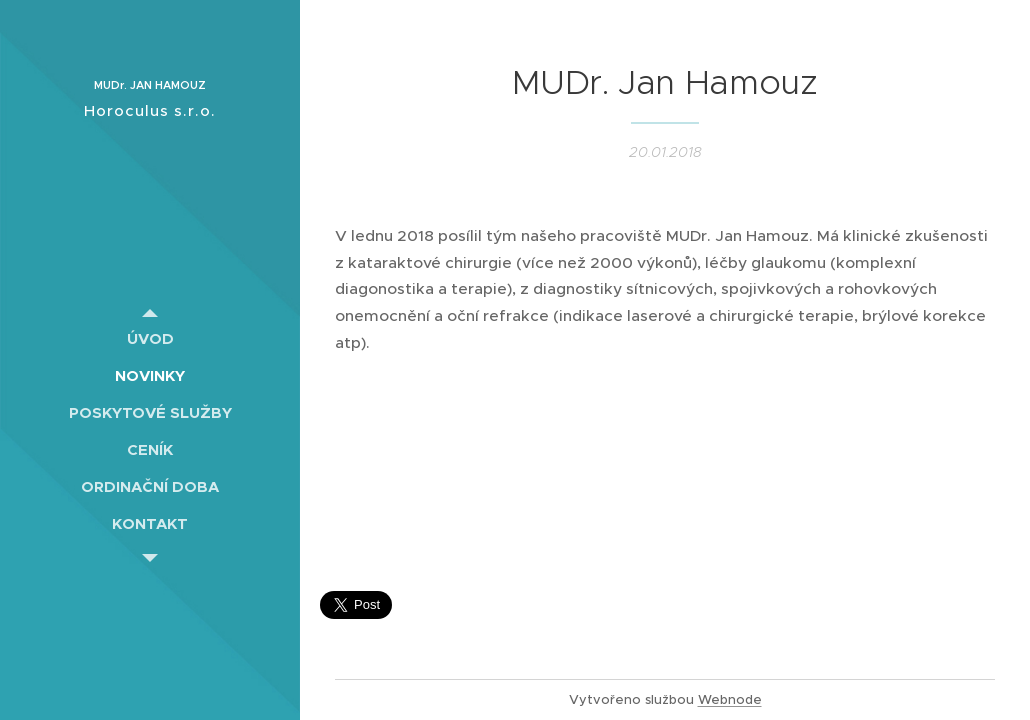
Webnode (730, 699)
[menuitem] (150, 338)
